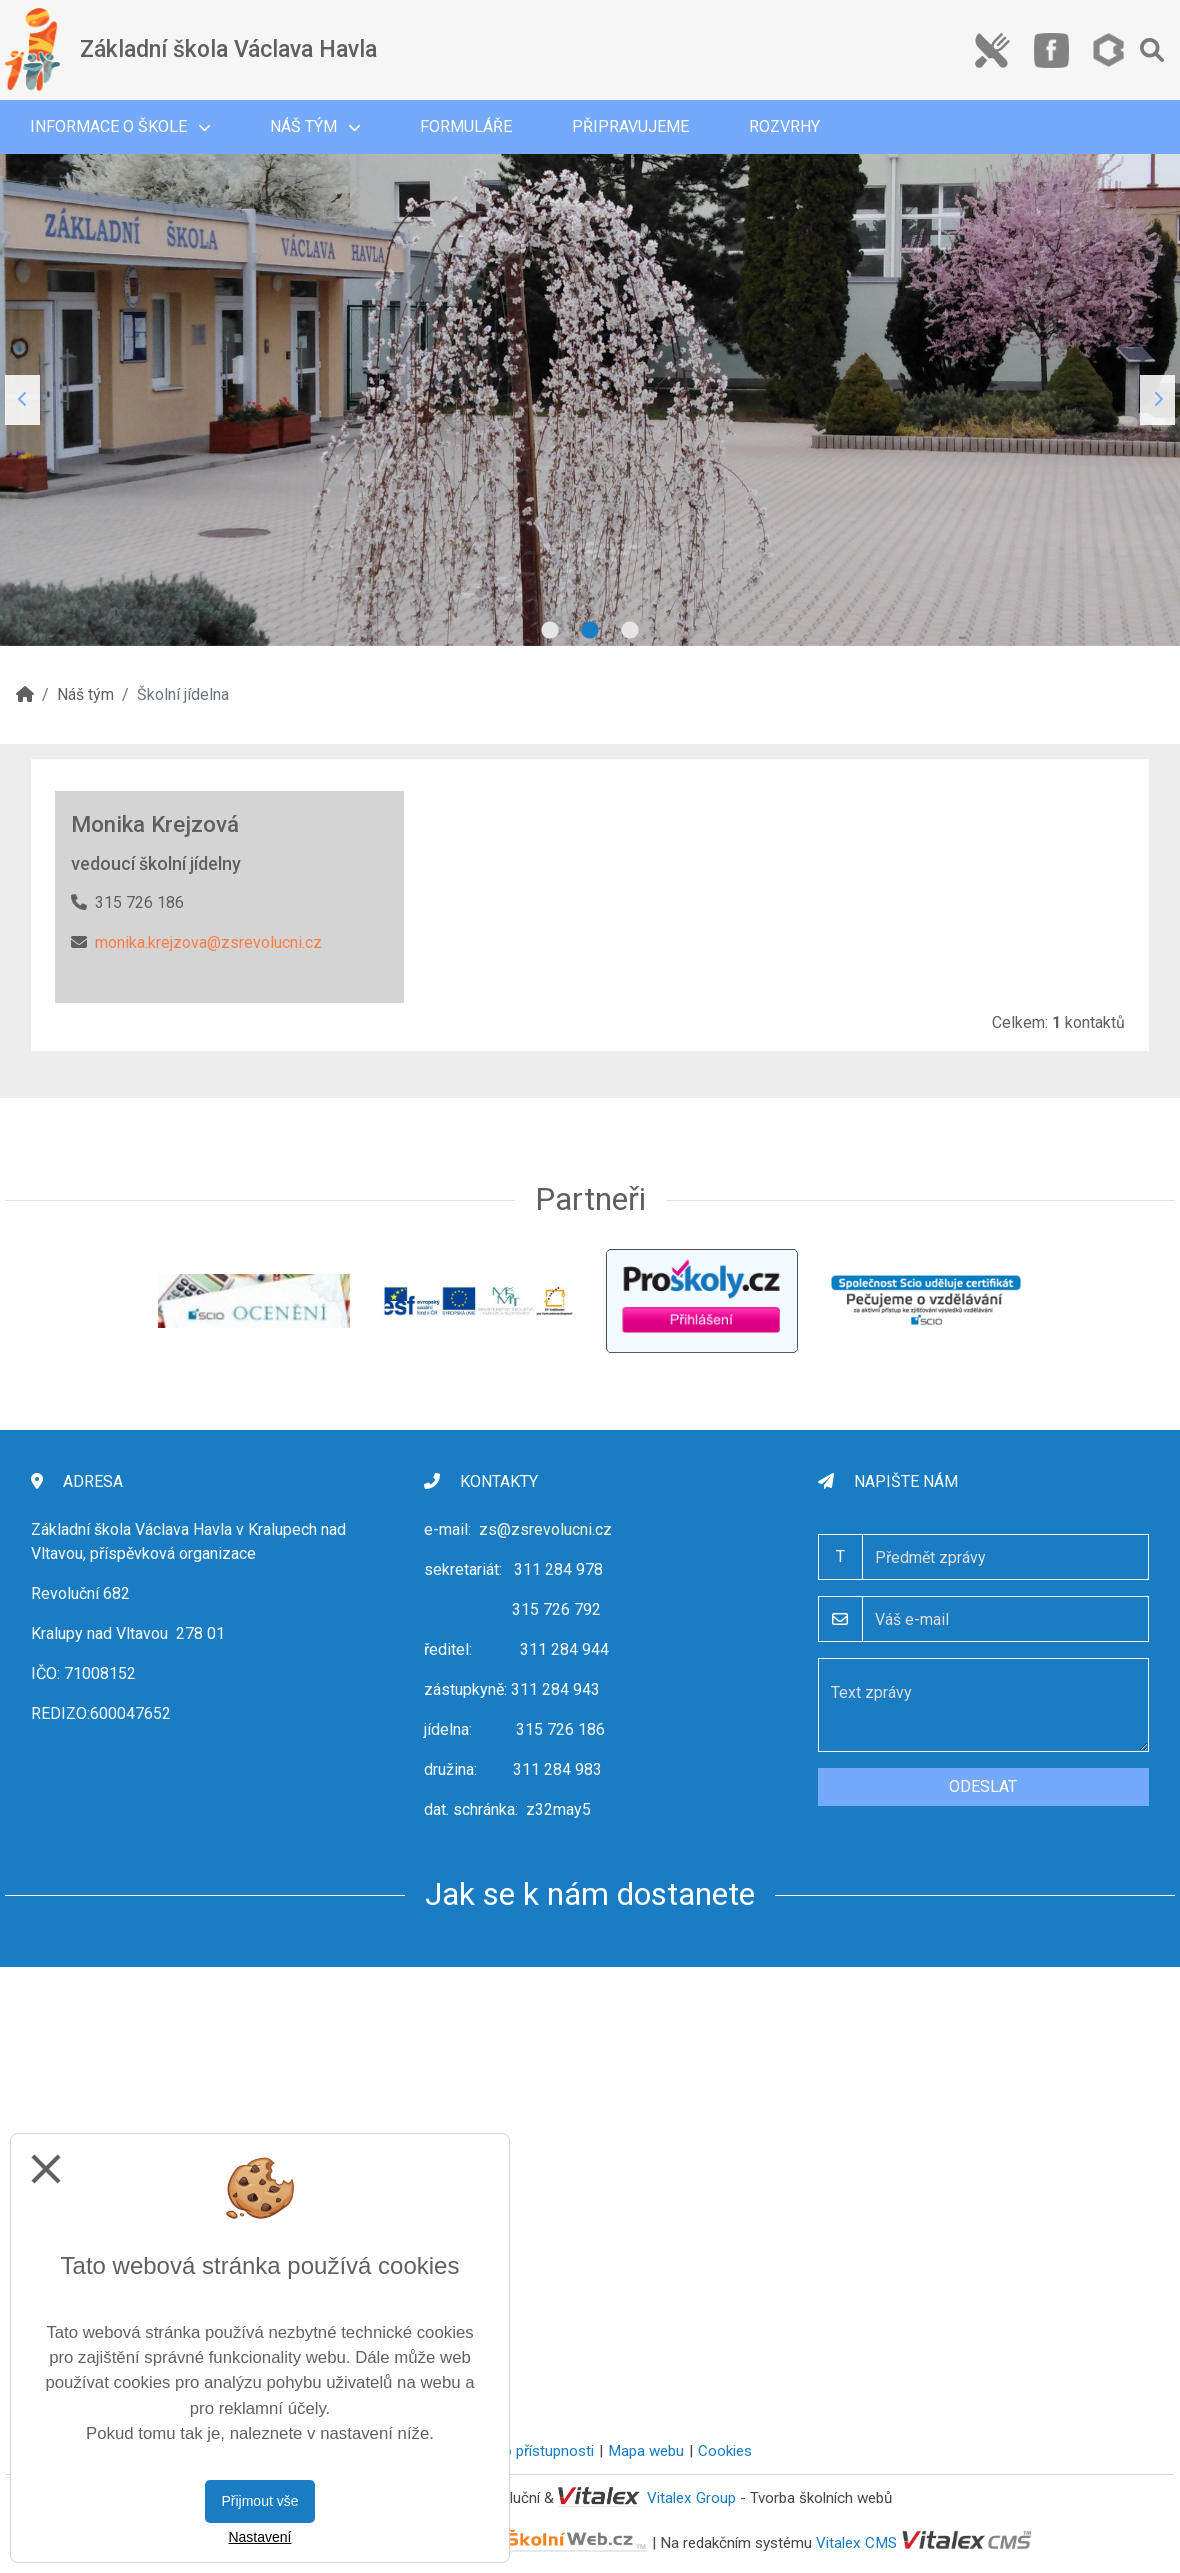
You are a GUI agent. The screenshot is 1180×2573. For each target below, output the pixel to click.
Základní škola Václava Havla (228, 49)
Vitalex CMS (856, 2542)
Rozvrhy (784, 126)
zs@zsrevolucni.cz (545, 1529)
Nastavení (259, 2537)
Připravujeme (630, 126)
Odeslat (983, 1786)
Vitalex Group (691, 2498)
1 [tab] (550, 631)
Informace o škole (120, 126)
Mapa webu (646, 2451)
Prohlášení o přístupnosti (511, 2451)
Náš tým (315, 126)
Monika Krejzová (155, 824)
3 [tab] (630, 631)
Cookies (725, 2451)
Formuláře (466, 126)
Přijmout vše (259, 2501)
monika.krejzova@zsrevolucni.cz (208, 942)
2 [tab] (590, 631)
